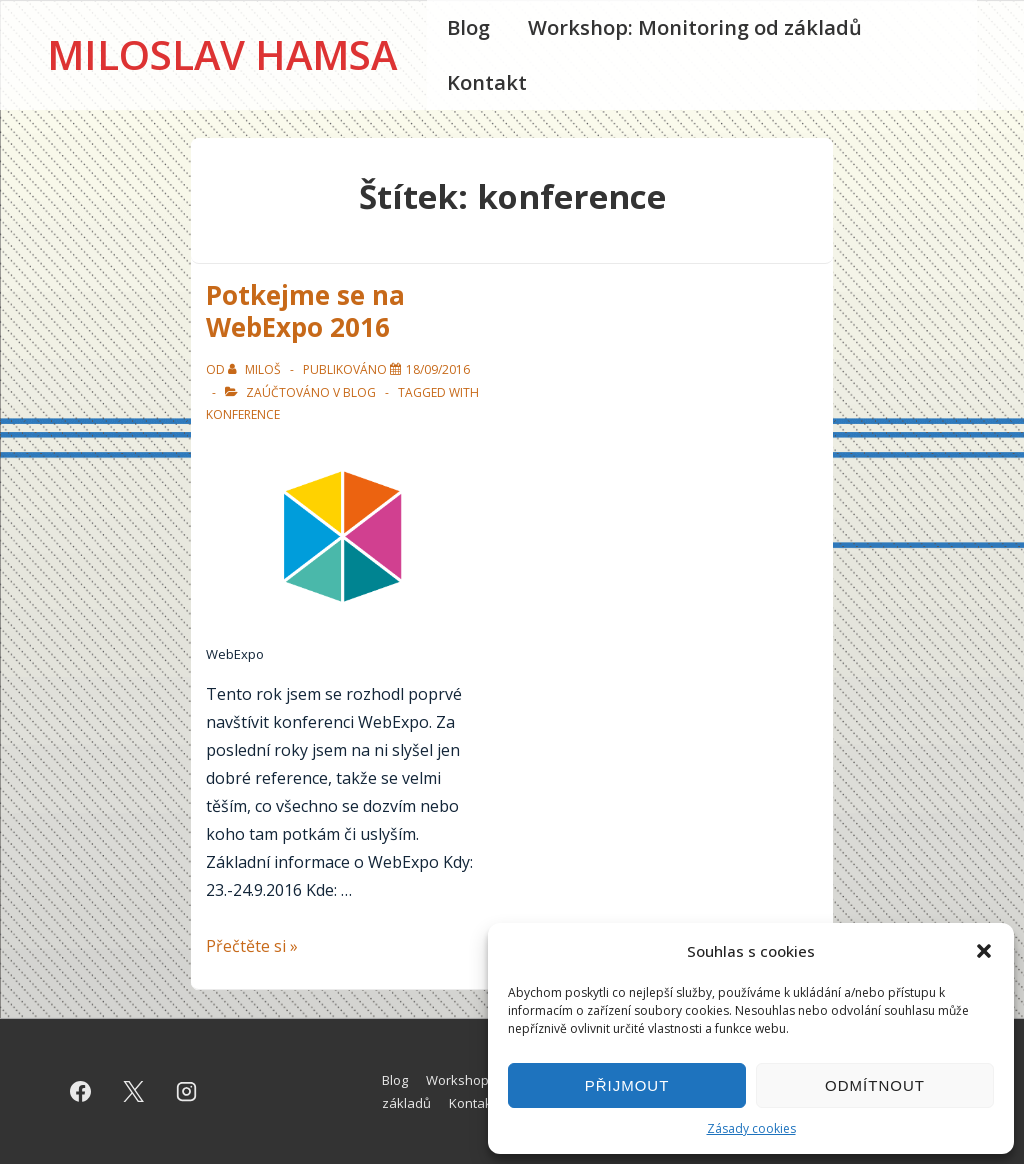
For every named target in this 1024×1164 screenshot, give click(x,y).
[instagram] (187, 1092)
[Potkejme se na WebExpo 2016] (438, 369)
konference (243, 414)
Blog (468, 27)
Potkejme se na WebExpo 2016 (305, 311)
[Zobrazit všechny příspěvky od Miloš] (256, 369)
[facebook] (81, 1092)
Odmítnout (875, 1085)
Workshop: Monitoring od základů (695, 27)
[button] (984, 951)
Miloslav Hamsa (222, 54)
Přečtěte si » (252, 946)
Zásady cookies (751, 1128)
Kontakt (487, 82)
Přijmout (627, 1085)
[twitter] (134, 1092)
